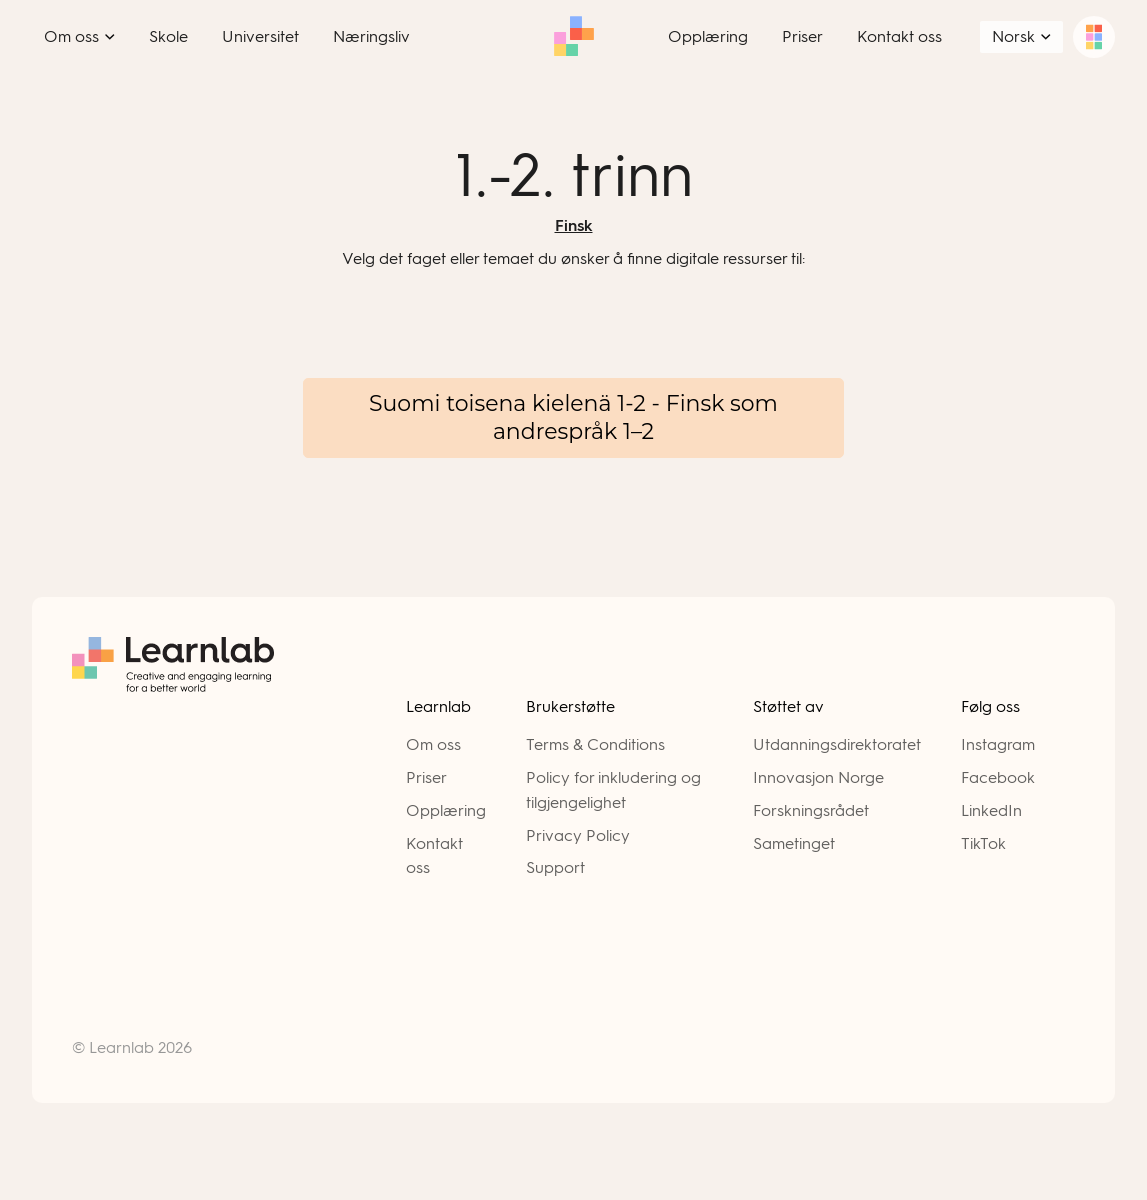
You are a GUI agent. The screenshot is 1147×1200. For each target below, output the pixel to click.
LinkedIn (991, 810)
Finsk (574, 225)
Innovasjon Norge (818, 777)
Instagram (998, 744)
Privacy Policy (578, 835)
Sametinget (794, 843)
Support (555, 867)
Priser (426, 777)
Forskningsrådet (811, 810)
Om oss (433, 744)
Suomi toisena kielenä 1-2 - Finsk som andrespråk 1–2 (573, 417)
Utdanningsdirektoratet (837, 744)
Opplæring (446, 810)
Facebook (998, 777)
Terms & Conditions (595, 744)
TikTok (983, 843)
